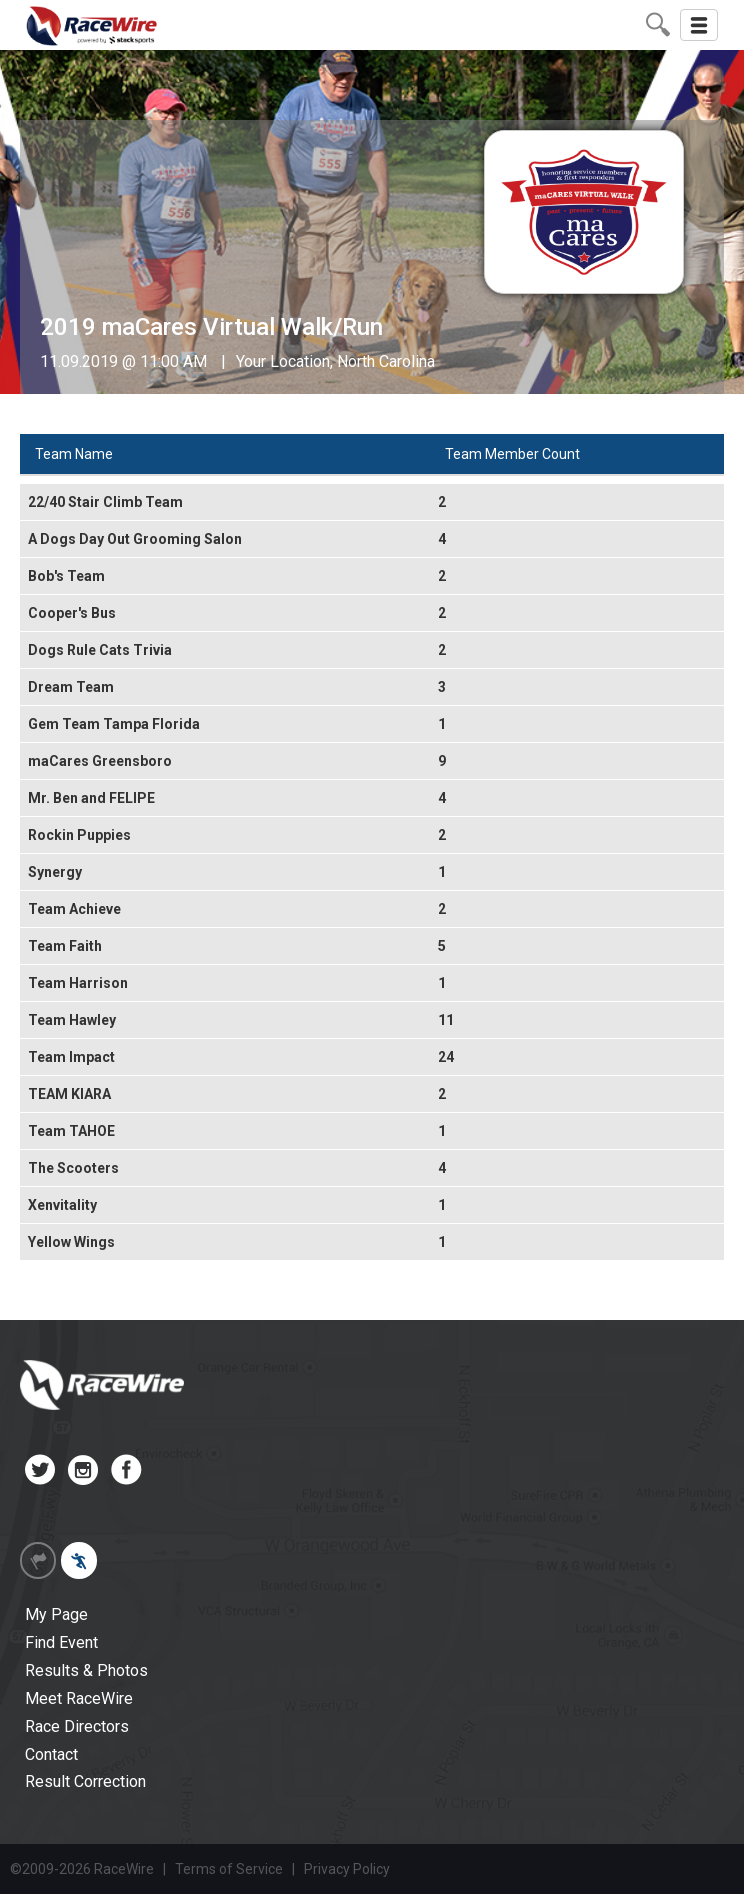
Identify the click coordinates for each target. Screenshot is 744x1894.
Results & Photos (86, 1670)
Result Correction (85, 1781)
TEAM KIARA (69, 1094)
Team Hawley (72, 1020)
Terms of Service (229, 1869)
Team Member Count (512, 454)
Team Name (74, 454)
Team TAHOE (71, 1131)
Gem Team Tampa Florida (114, 724)
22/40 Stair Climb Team (105, 502)
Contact (51, 1754)
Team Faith (65, 946)
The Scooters (73, 1168)
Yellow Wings (71, 1242)
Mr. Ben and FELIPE (91, 798)
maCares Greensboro (100, 761)
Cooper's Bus (72, 613)
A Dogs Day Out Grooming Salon (135, 539)
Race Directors (77, 1726)
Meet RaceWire (79, 1698)
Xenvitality (62, 1205)
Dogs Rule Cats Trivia (100, 650)
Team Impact (71, 1057)
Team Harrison (78, 983)
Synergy (55, 872)
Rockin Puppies (79, 835)
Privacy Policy (347, 1869)
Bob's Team (66, 576)
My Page (56, 1614)
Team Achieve (74, 909)
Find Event (61, 1642)
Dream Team (71, 687)
